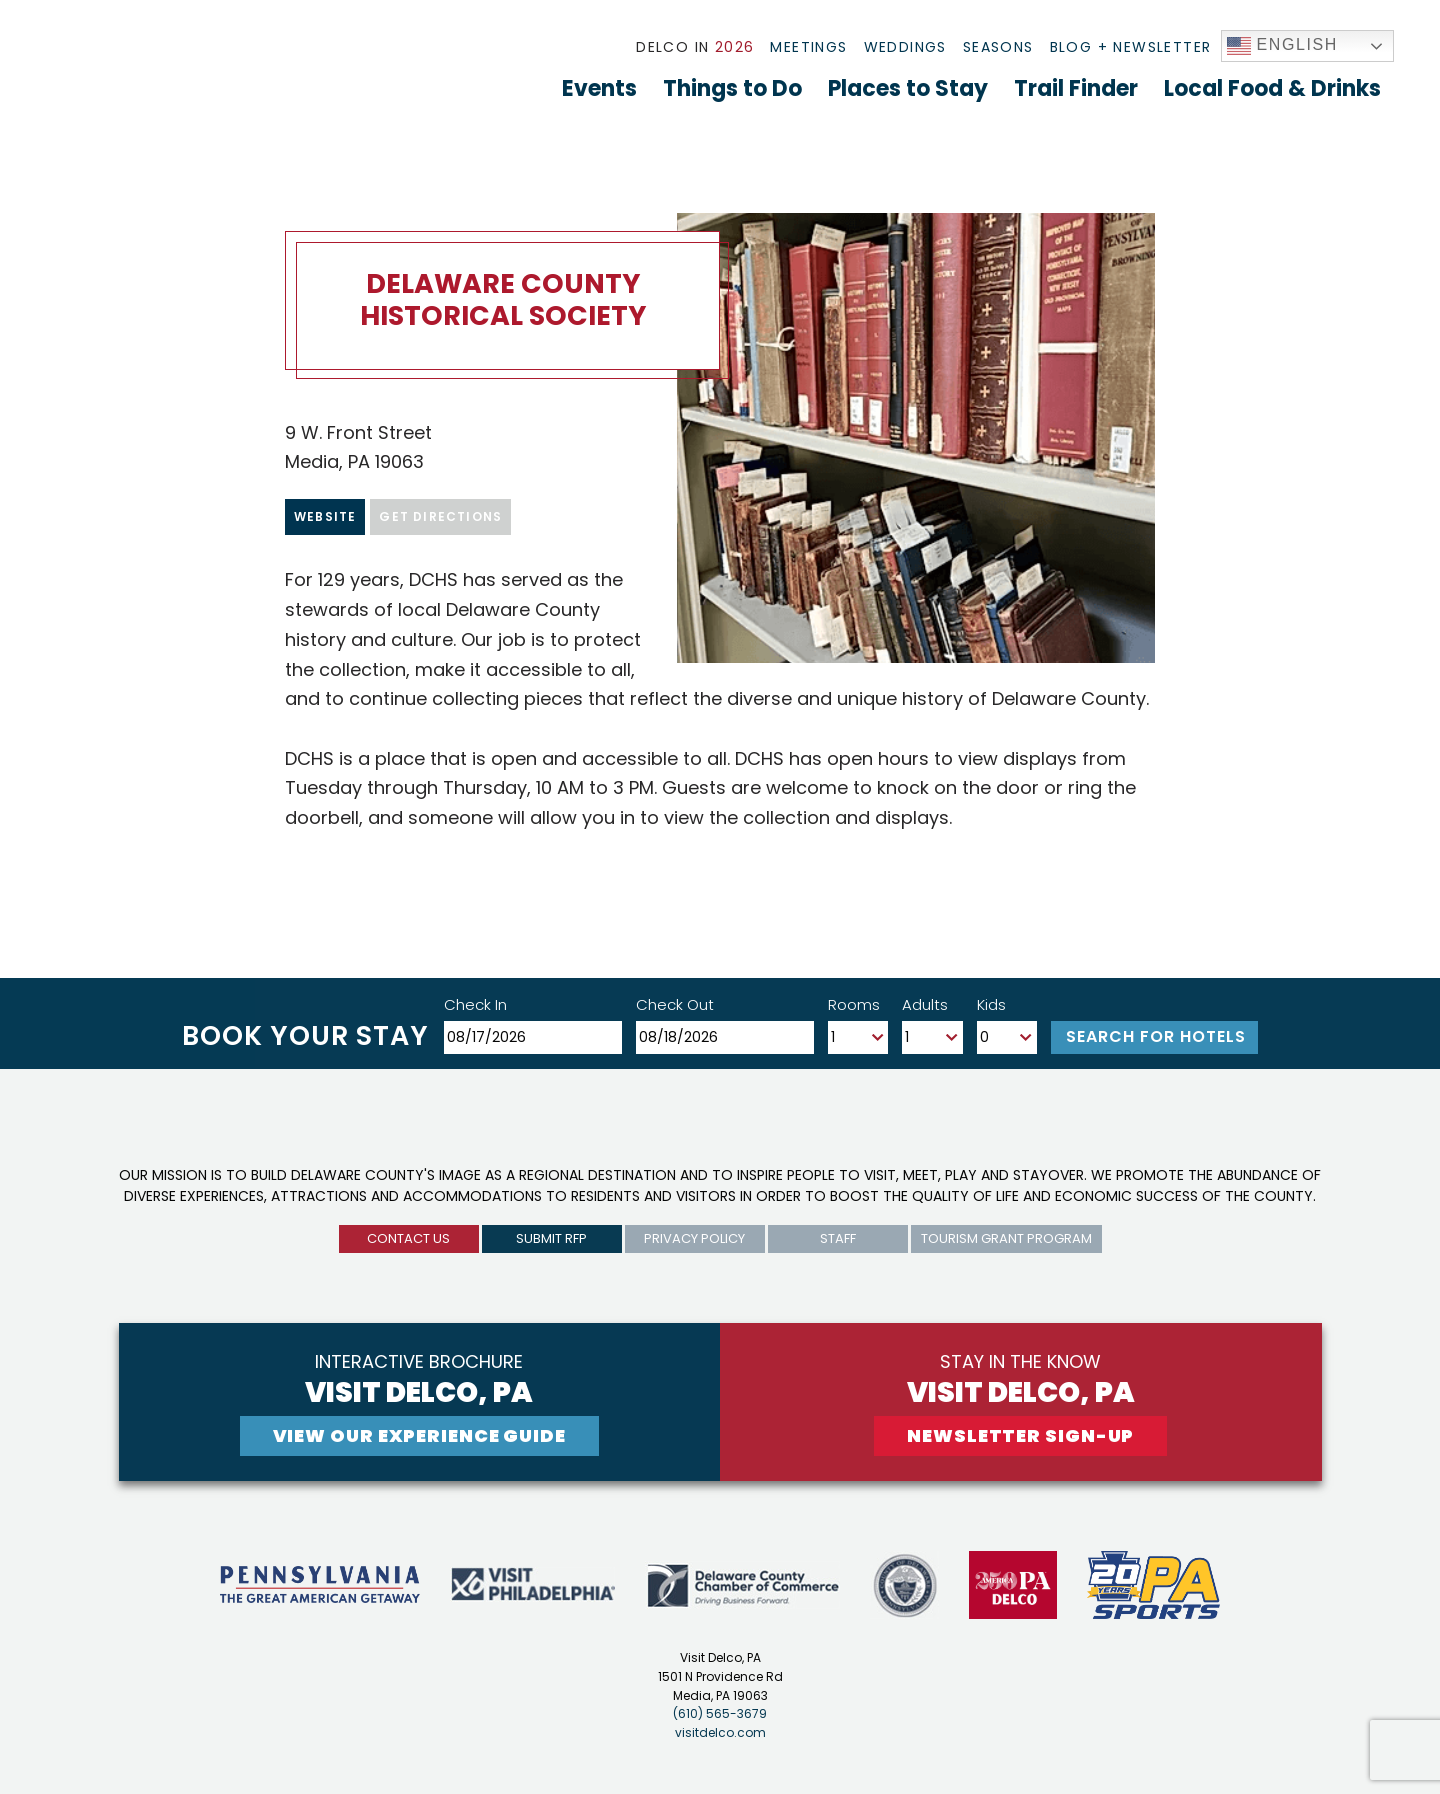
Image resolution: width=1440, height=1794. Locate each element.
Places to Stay (908, 88)
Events (599, 88)
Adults (925, 1004)
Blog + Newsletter (1131, 47)
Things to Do (732, 88)
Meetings (808, 47)
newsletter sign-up (1020, 1435)
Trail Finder (1076, 88)
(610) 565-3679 (720, 1713)
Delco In (695, 47)
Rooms (854, 1004)
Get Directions (440, 516)
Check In (475, 1004)
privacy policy (694, 1238)
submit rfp (551, 1238)
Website (325, 516)
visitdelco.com (720, 1732)
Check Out (675, 1004)
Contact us (408, 1238)
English (1283, 46)
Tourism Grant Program (1006, 1238)
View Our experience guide (420, 1435)
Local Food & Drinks (1272, 88)
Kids (991, 1004)
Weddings (905, 47)
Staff (838, 1238)
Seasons (998, 47)
